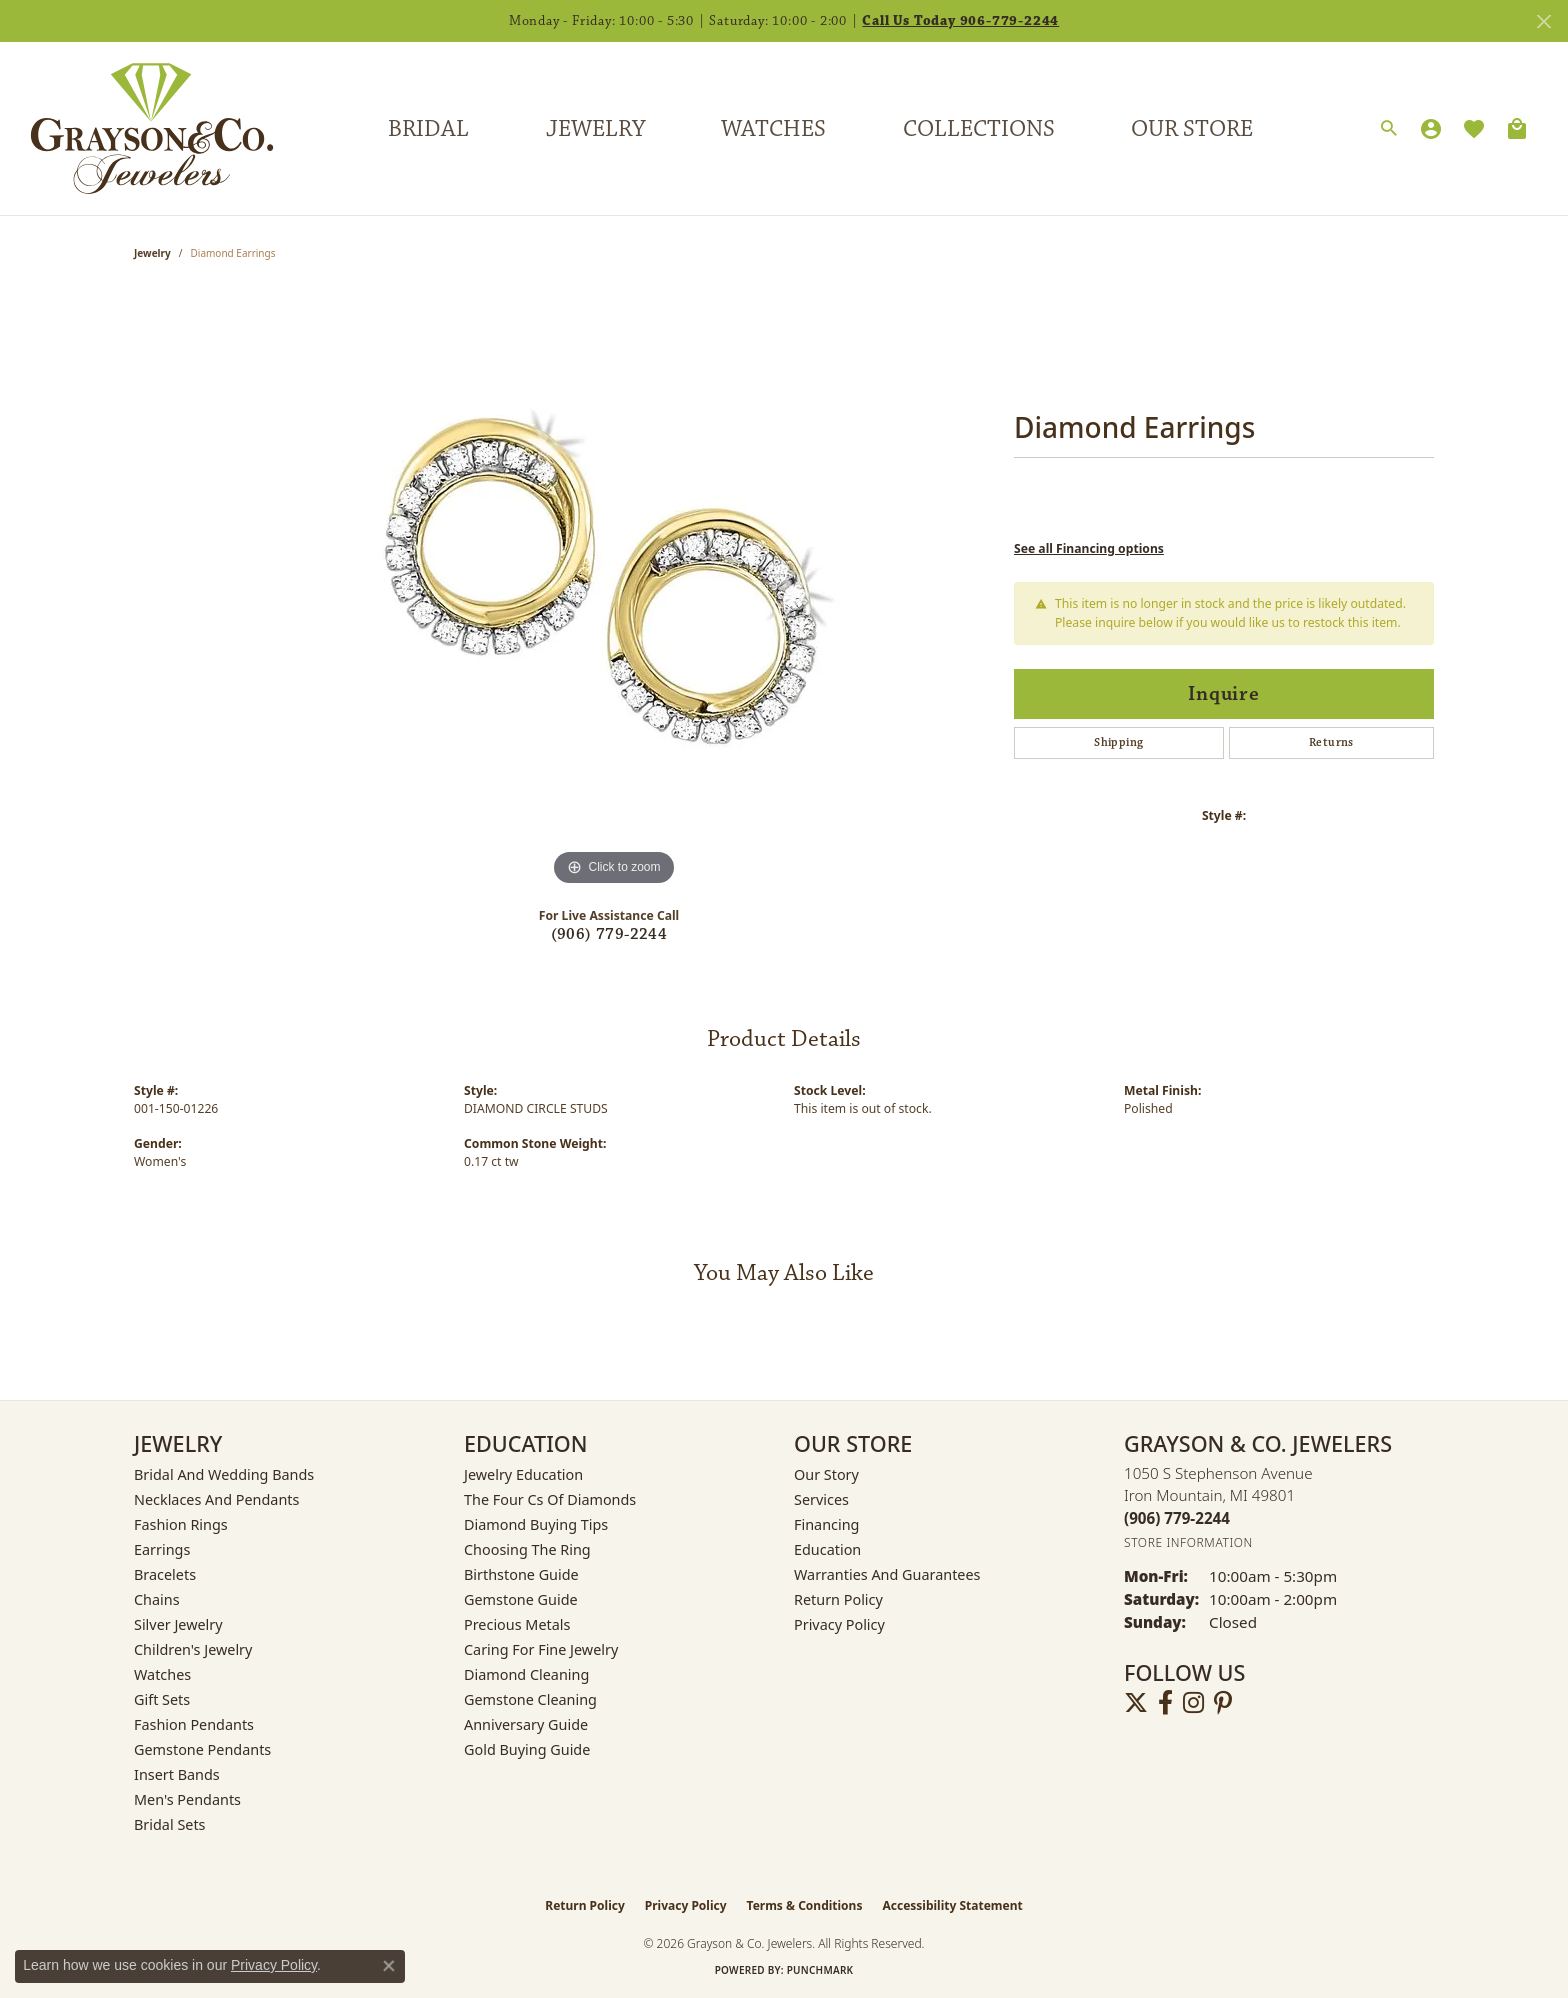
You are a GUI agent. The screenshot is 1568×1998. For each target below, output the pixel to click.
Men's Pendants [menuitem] (187, 1799)
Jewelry (595, 129)
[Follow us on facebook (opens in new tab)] (1165, 1703)
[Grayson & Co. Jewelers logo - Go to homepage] (137, 128)
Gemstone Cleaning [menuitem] (530, 1699)
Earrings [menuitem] (162, 1549)
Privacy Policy (839, 1624)
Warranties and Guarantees (887, 1574)
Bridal (428, 129)
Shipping (1118, 742)
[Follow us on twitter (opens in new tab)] (1136, 1703)
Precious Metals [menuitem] (517, 1624)
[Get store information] (1188, 1542)
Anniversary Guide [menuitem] (526, 1724)
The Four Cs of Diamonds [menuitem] (550, 1499)
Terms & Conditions (805, 1905)
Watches (773, 129)
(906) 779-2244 (609, 934)
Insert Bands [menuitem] (177, 1774)
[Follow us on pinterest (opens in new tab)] (1223, 1703)
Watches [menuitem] (162, 1674)
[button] (1389, 129)
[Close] (1543, 21)
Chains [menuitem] (157, 1599)
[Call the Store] (1177, 1518)
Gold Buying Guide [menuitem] (527, 1749)
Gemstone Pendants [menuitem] (202, 1749)
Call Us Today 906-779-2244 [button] (960, 21)
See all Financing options (1089, 548)
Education (827, 1549)
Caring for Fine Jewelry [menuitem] (541, 1649)
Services (821, 1499)
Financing (826, 1524)
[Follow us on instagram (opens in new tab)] (1193, 1703)
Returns (1331, 742)
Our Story (826, 1474)
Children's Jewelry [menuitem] (193, 1649)
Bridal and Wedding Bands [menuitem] (224, 1474)
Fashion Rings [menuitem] (181, 1524)
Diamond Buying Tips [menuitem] (536, 1524)
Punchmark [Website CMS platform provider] (820, 1970)
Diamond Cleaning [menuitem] (526, 1674)
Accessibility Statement (952, 1905)
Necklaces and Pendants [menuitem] (216, 1499)
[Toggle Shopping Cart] (1517, 129)
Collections (979, 129)
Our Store (1192, 129)
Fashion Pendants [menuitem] (194, 1724)
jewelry (152, 253)
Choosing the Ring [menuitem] (527, 1549)
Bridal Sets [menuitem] (170, 1824)
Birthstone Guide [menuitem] (521, 1574)
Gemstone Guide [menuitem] (521, 1599)
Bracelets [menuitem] (165, 1574)
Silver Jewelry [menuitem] (178, 1624)
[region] (614, 591)
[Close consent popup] (389, 1966)
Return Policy (838, 1599)
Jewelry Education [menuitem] (523, 1474)
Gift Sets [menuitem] (162, 1699)
